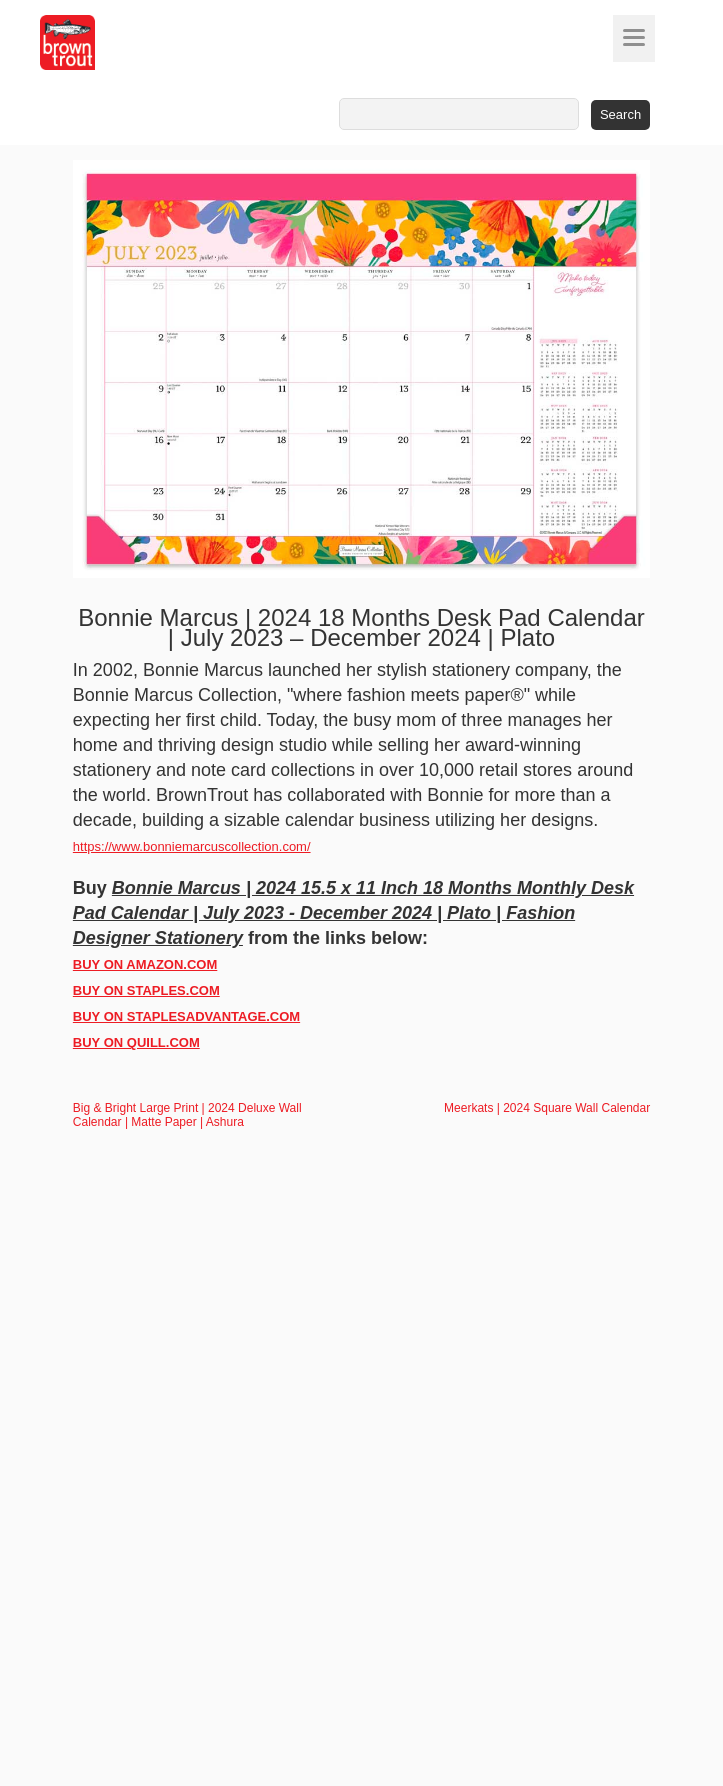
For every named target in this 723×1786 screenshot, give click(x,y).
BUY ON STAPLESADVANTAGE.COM (186, 1016)
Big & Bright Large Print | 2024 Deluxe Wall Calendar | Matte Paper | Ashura (187, 1115)
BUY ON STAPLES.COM (146, 990)
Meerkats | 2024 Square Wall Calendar (547, 1108)
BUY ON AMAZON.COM (145, 964)
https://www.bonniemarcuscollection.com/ (192, 846)
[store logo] (105, 42)
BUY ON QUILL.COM (136, 1042)
